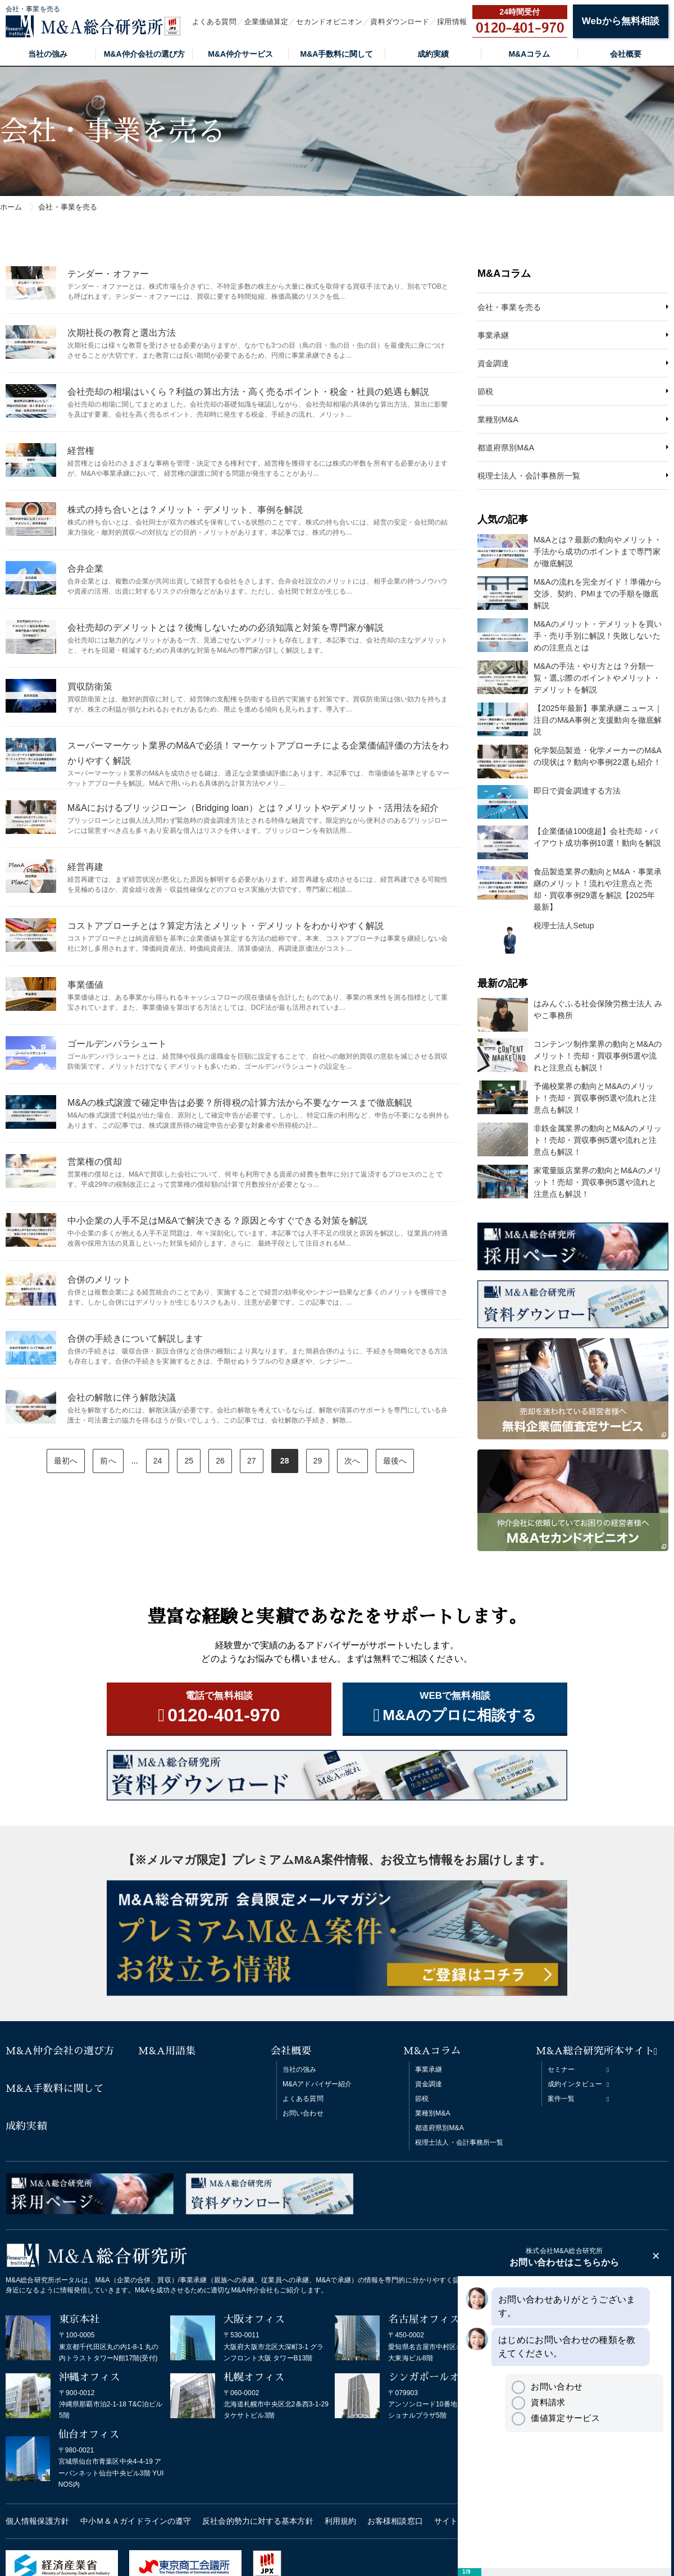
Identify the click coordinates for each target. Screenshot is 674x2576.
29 (317, 1460)
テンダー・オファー (108, 274)
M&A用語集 (167, 2051)
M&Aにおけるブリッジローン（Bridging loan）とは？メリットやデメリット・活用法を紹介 (253, 808)
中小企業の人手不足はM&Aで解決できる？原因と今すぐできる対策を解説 (217, 1220)
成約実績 (433, 53)
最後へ (395, 1460)
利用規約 (340, 2520)
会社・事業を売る (509, 307)
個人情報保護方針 (37, 2520)
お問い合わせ (303, 2113)
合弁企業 (85, 568)
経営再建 (85, 867)
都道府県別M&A (505, 447)
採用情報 (451, 21)
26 (220, 1460)
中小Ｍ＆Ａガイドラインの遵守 (135, 2520)
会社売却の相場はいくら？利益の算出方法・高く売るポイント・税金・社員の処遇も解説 (248, 391)
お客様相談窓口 (395, 2520)
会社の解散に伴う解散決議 (121, 1397)
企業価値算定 (266, 21)
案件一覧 (561, 2099)
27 (251, 1460)
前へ (108, 1460)
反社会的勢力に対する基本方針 (257, 2520)
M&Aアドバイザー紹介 (317, 2084)
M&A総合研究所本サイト (595, 2051)
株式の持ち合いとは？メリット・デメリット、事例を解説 (185, 509)
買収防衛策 (90, 686)
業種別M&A (497, 419)
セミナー (561, 2069)
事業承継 (493, 335)
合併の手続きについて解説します (135, 1338)
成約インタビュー (575, 2084)
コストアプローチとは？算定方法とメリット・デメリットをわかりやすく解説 (225, 926)
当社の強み (47, 53)
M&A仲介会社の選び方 (144, 53)
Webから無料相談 (620, 21)
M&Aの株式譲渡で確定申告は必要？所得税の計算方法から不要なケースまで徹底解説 (240, 1102)
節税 (485, 391)
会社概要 (625, 53)
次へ (352, 1460)
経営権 (80, 450)
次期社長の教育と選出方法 (121, 333)
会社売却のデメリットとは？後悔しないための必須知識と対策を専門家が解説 (225, 627)
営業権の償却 (94, 1161)
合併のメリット (99, 1279)
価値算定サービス (555, 2418)
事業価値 (85, 985)
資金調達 (493, 363)
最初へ (66, 1460)
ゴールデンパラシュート (117, 1043)
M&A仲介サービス (240, 53)
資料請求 (538, 2402)
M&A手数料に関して (337, 53)
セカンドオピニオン (329, 21)
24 (157, 1460)
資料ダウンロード (399, 21)
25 (188, 1460)
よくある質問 (214, 21)
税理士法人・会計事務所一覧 (528, 475)
